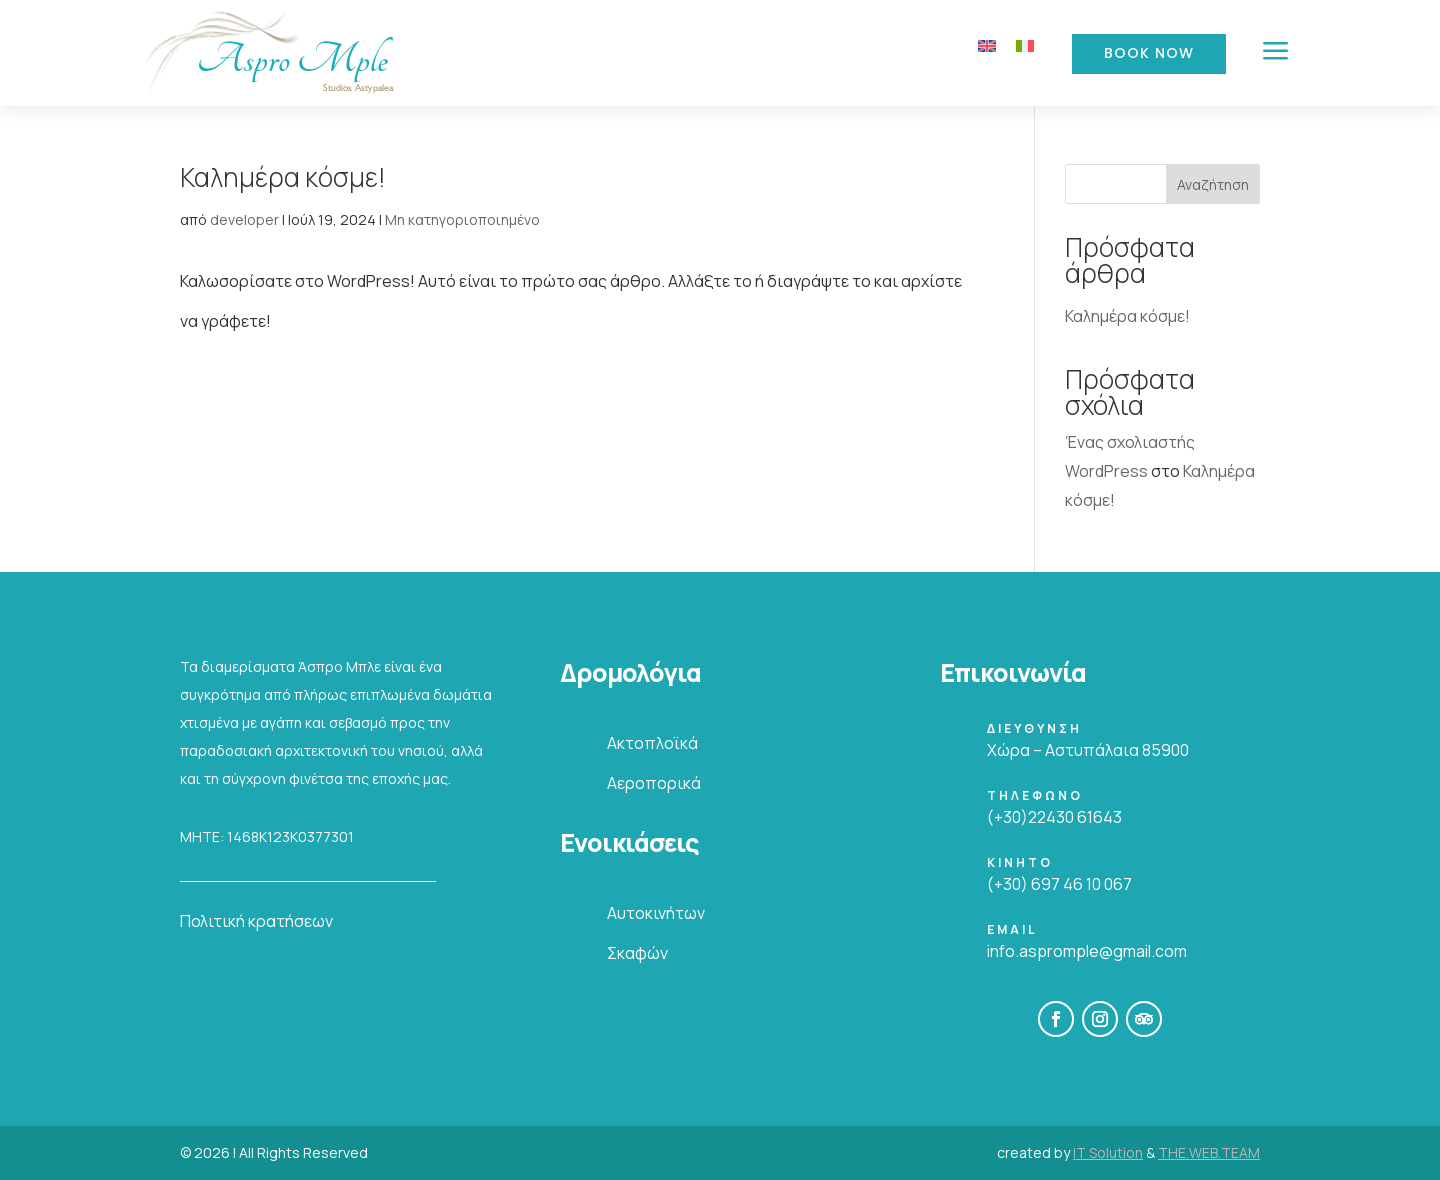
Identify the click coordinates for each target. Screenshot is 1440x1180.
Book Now (1149, 53)
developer (244, 219)
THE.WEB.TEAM (1209, 1152)
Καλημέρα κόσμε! (283, 177)
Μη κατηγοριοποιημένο (462, 219)
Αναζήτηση (1213, 184)
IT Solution (1108, 1152)
